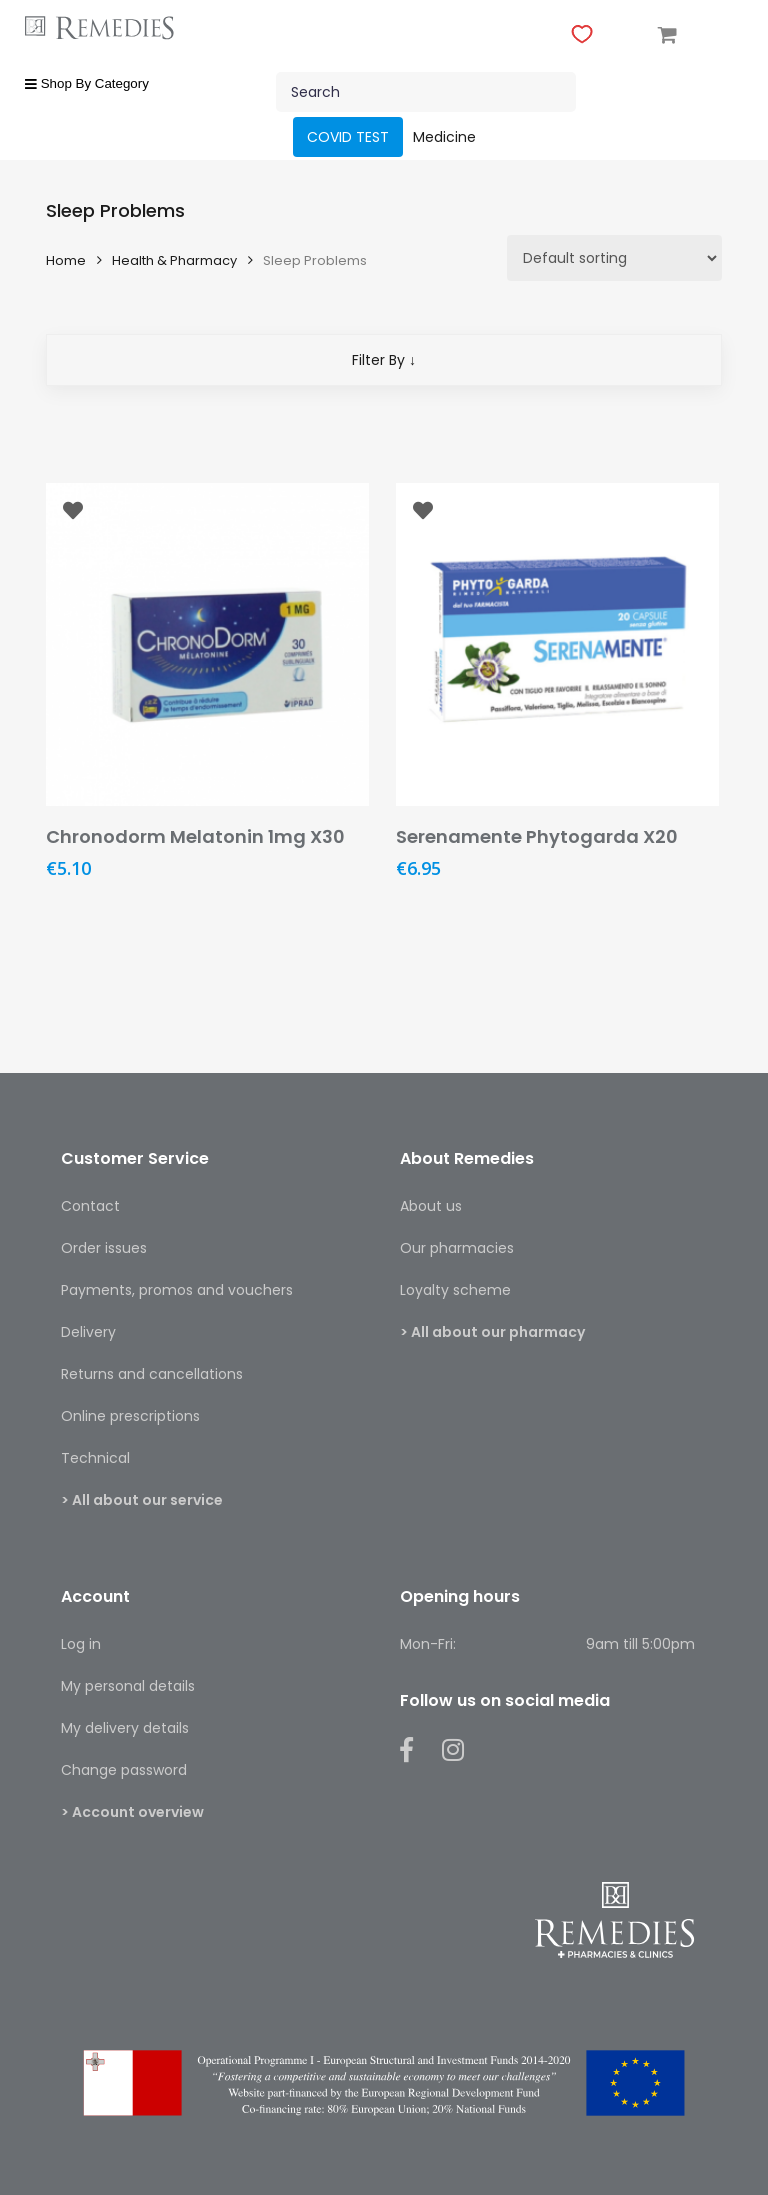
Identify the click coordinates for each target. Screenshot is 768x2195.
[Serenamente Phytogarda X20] (557, 644)
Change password (124, 1770)
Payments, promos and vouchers (177, 1290)
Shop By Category (87, 83)
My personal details (128, 1686)
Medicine (444, 137)
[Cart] (668, 33)
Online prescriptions (130, 1416)
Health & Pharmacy (174, 260)
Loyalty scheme (455, 1290)
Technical (95, 1458)
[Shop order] (614, 258)
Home (66, 260)
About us (431, 1206)
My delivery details (125, 1728)
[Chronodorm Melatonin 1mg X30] (207, 644)
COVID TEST (348, 137)
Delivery (88, 1332)
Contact (90, 1206)
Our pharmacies (457, 1248)
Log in (81, 1644)
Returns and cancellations (152, 1374)
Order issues (104, 1248)
